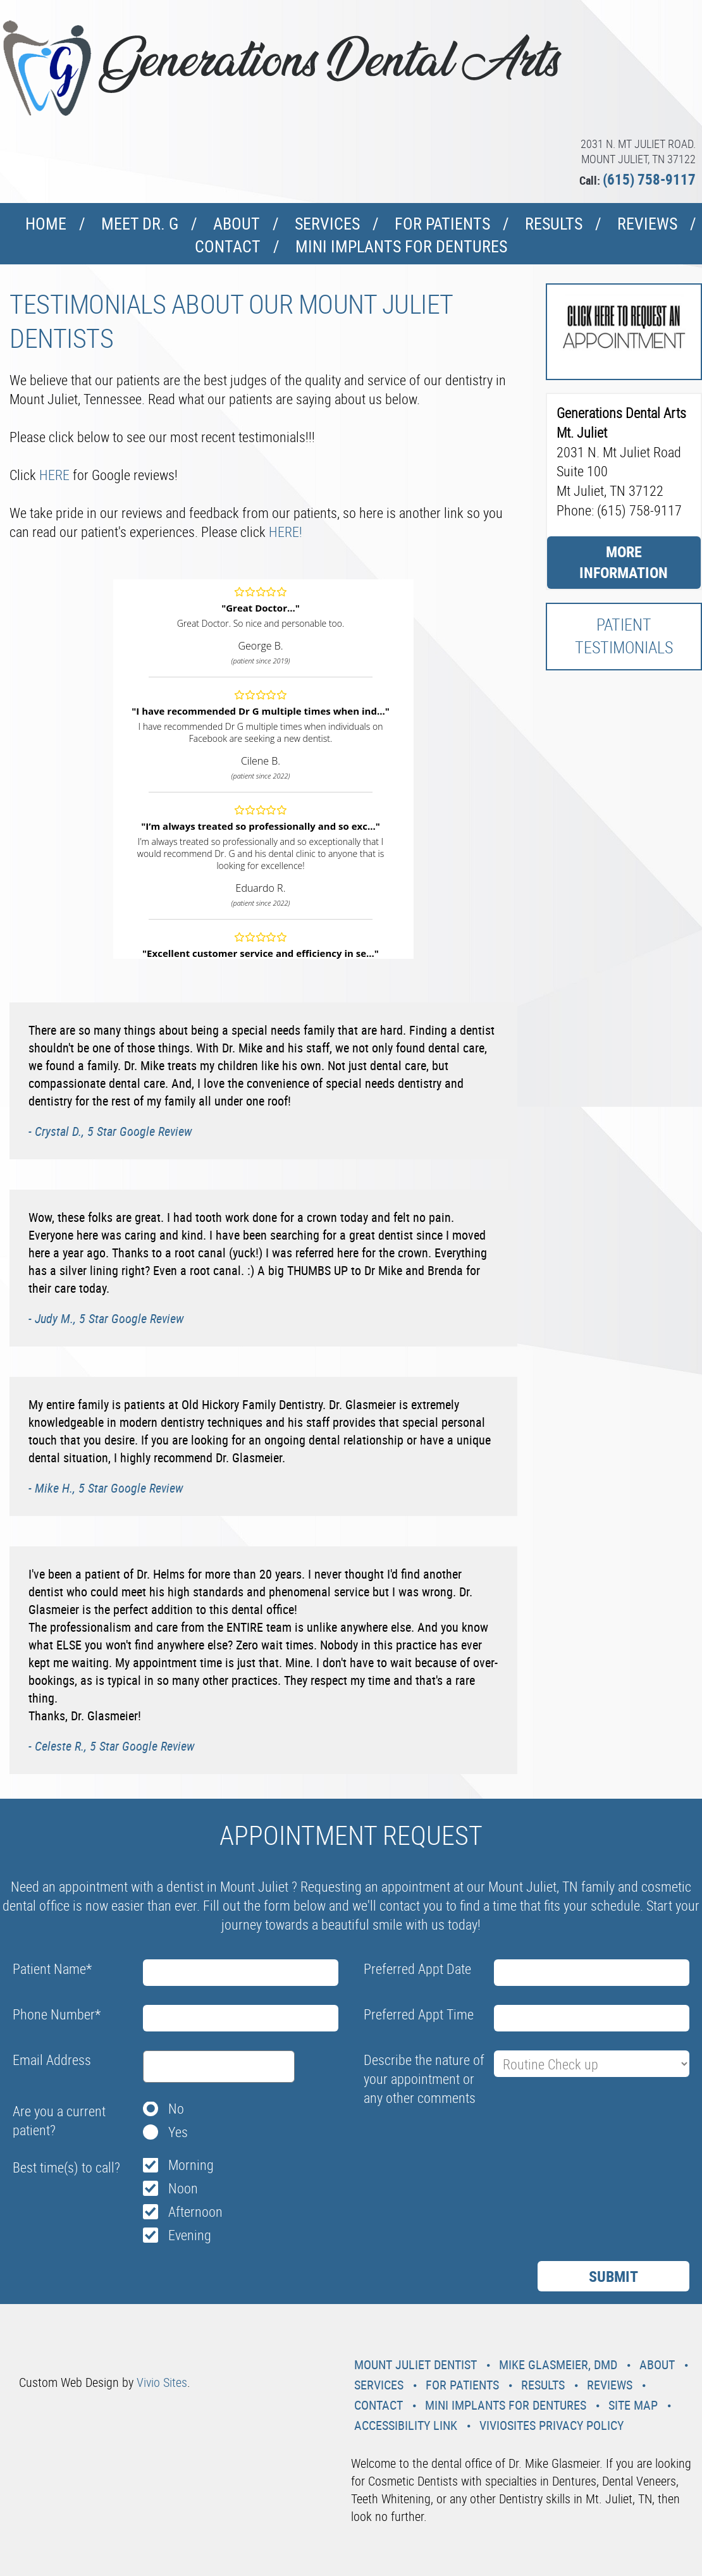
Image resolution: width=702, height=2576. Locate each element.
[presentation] (460, 2141)
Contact (228, 246)
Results (553, 224)
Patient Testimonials (624, 635)
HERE (54, 474)
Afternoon (195, 2211)
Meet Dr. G (139, 224)
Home (45, 224)
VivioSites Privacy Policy (551, 2425)
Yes (178, 2132)
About (236, 224)
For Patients (442, 224)
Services (327, 224)
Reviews (647, 224)
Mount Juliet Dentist (415, 2364)
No (176, 2108)
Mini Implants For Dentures (401, 246)
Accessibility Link (405, 2425)
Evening (189, 2235)
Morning (191, 2164)
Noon (183, 2188)
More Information (623, 562)
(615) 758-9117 (649, 179)
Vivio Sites (162, 2382)
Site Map (633, 2404)
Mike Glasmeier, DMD (558, 2364)
